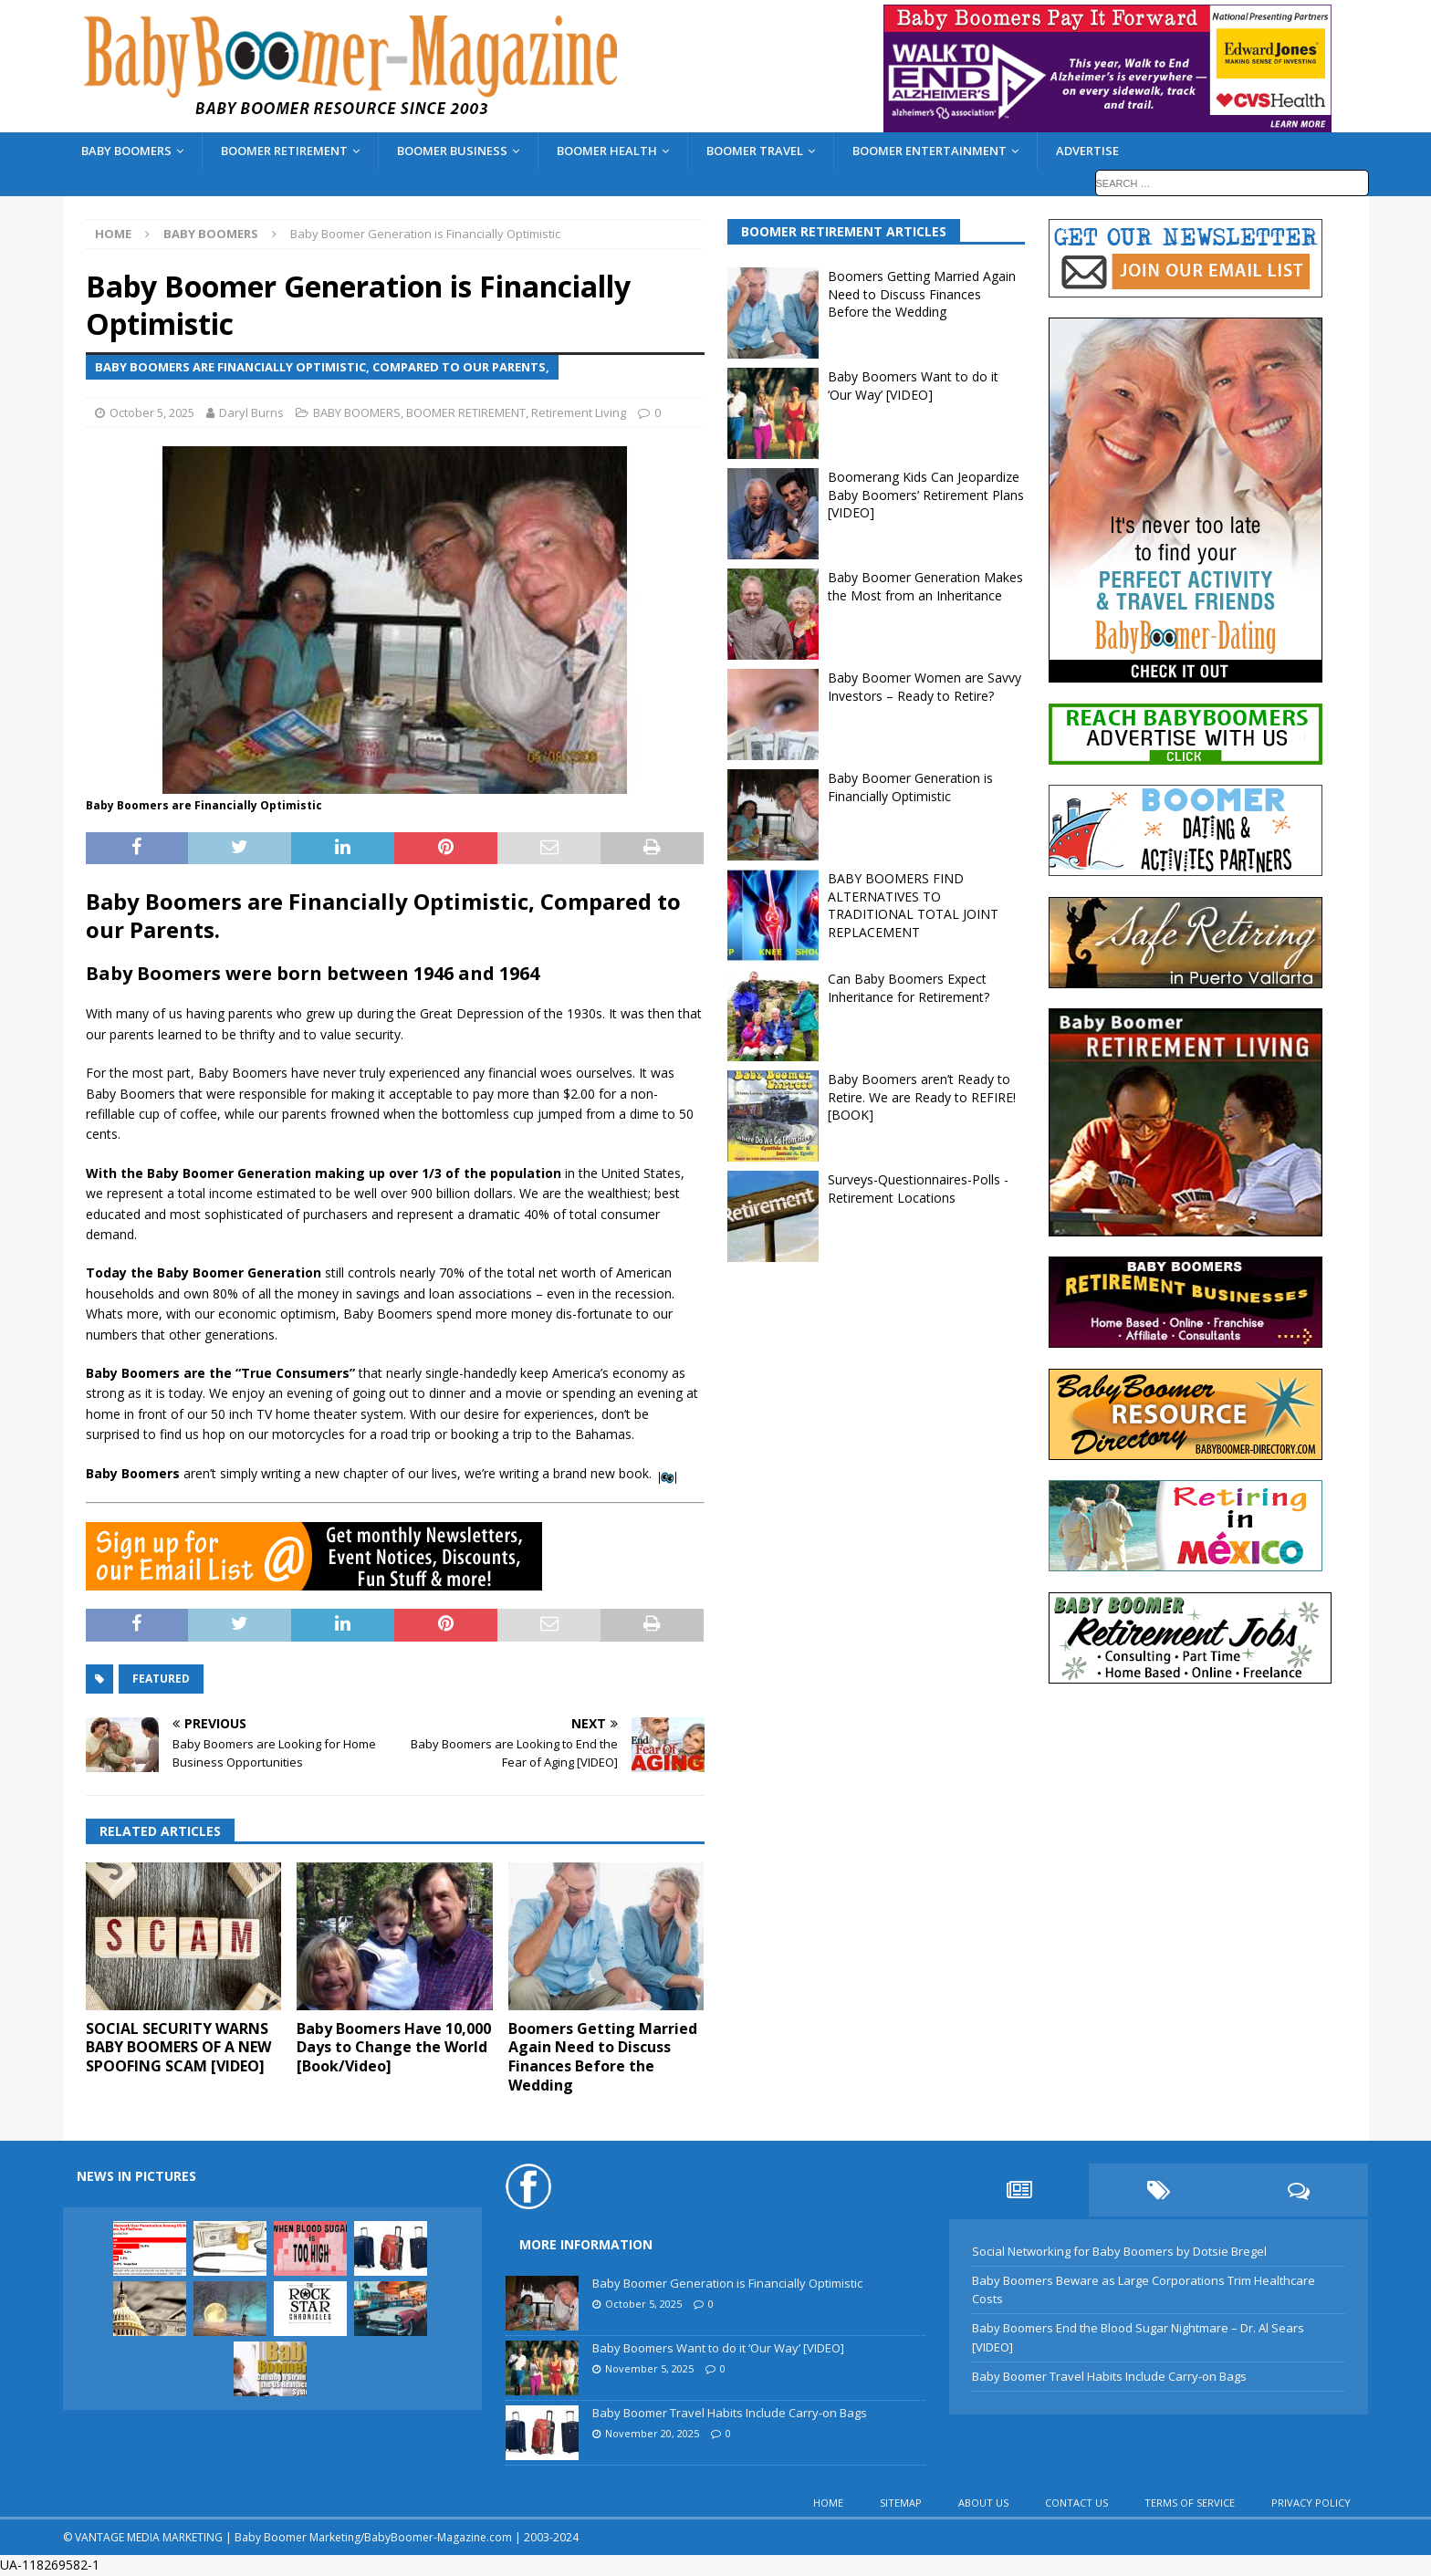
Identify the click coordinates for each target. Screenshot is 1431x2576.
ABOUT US (983, 2502)
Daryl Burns (251, 412)
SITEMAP (901, 2502)
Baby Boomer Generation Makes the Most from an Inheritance (925, 586)
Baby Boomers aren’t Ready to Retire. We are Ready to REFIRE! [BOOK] (922, 1096)
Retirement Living (578, 412)
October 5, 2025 (152, 412)
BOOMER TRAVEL (754, 150)
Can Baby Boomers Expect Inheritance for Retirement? (908, 988)
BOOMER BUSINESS (452, 150)
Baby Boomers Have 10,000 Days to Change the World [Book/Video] (394, 2047)
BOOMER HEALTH (607, 150)
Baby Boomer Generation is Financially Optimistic (910, 787)
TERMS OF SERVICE (1189, 2502)
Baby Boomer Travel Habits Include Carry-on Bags (729, 2412)
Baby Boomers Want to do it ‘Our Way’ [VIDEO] (913, 385)
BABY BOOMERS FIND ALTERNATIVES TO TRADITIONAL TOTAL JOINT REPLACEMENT (913, 905)
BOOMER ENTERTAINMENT (929, 150)
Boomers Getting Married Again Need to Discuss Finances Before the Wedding (602, 2056)
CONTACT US (1076, 2502)
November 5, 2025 (649, 2368)
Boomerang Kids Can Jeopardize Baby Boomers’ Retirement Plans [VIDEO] (926, 494)
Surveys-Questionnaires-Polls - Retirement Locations (918, 1188)
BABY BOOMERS (126, 150)
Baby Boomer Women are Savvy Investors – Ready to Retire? (924, 686)
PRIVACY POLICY (1311, 2502)
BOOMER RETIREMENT (284, 150)
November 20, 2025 (652, 2433)
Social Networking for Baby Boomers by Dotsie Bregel (1119, 2251)
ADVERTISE (1087, 150)
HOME (828, 2502)
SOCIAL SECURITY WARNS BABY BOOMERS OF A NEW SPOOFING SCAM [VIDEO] (178, 2047)
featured (161, 1678)
